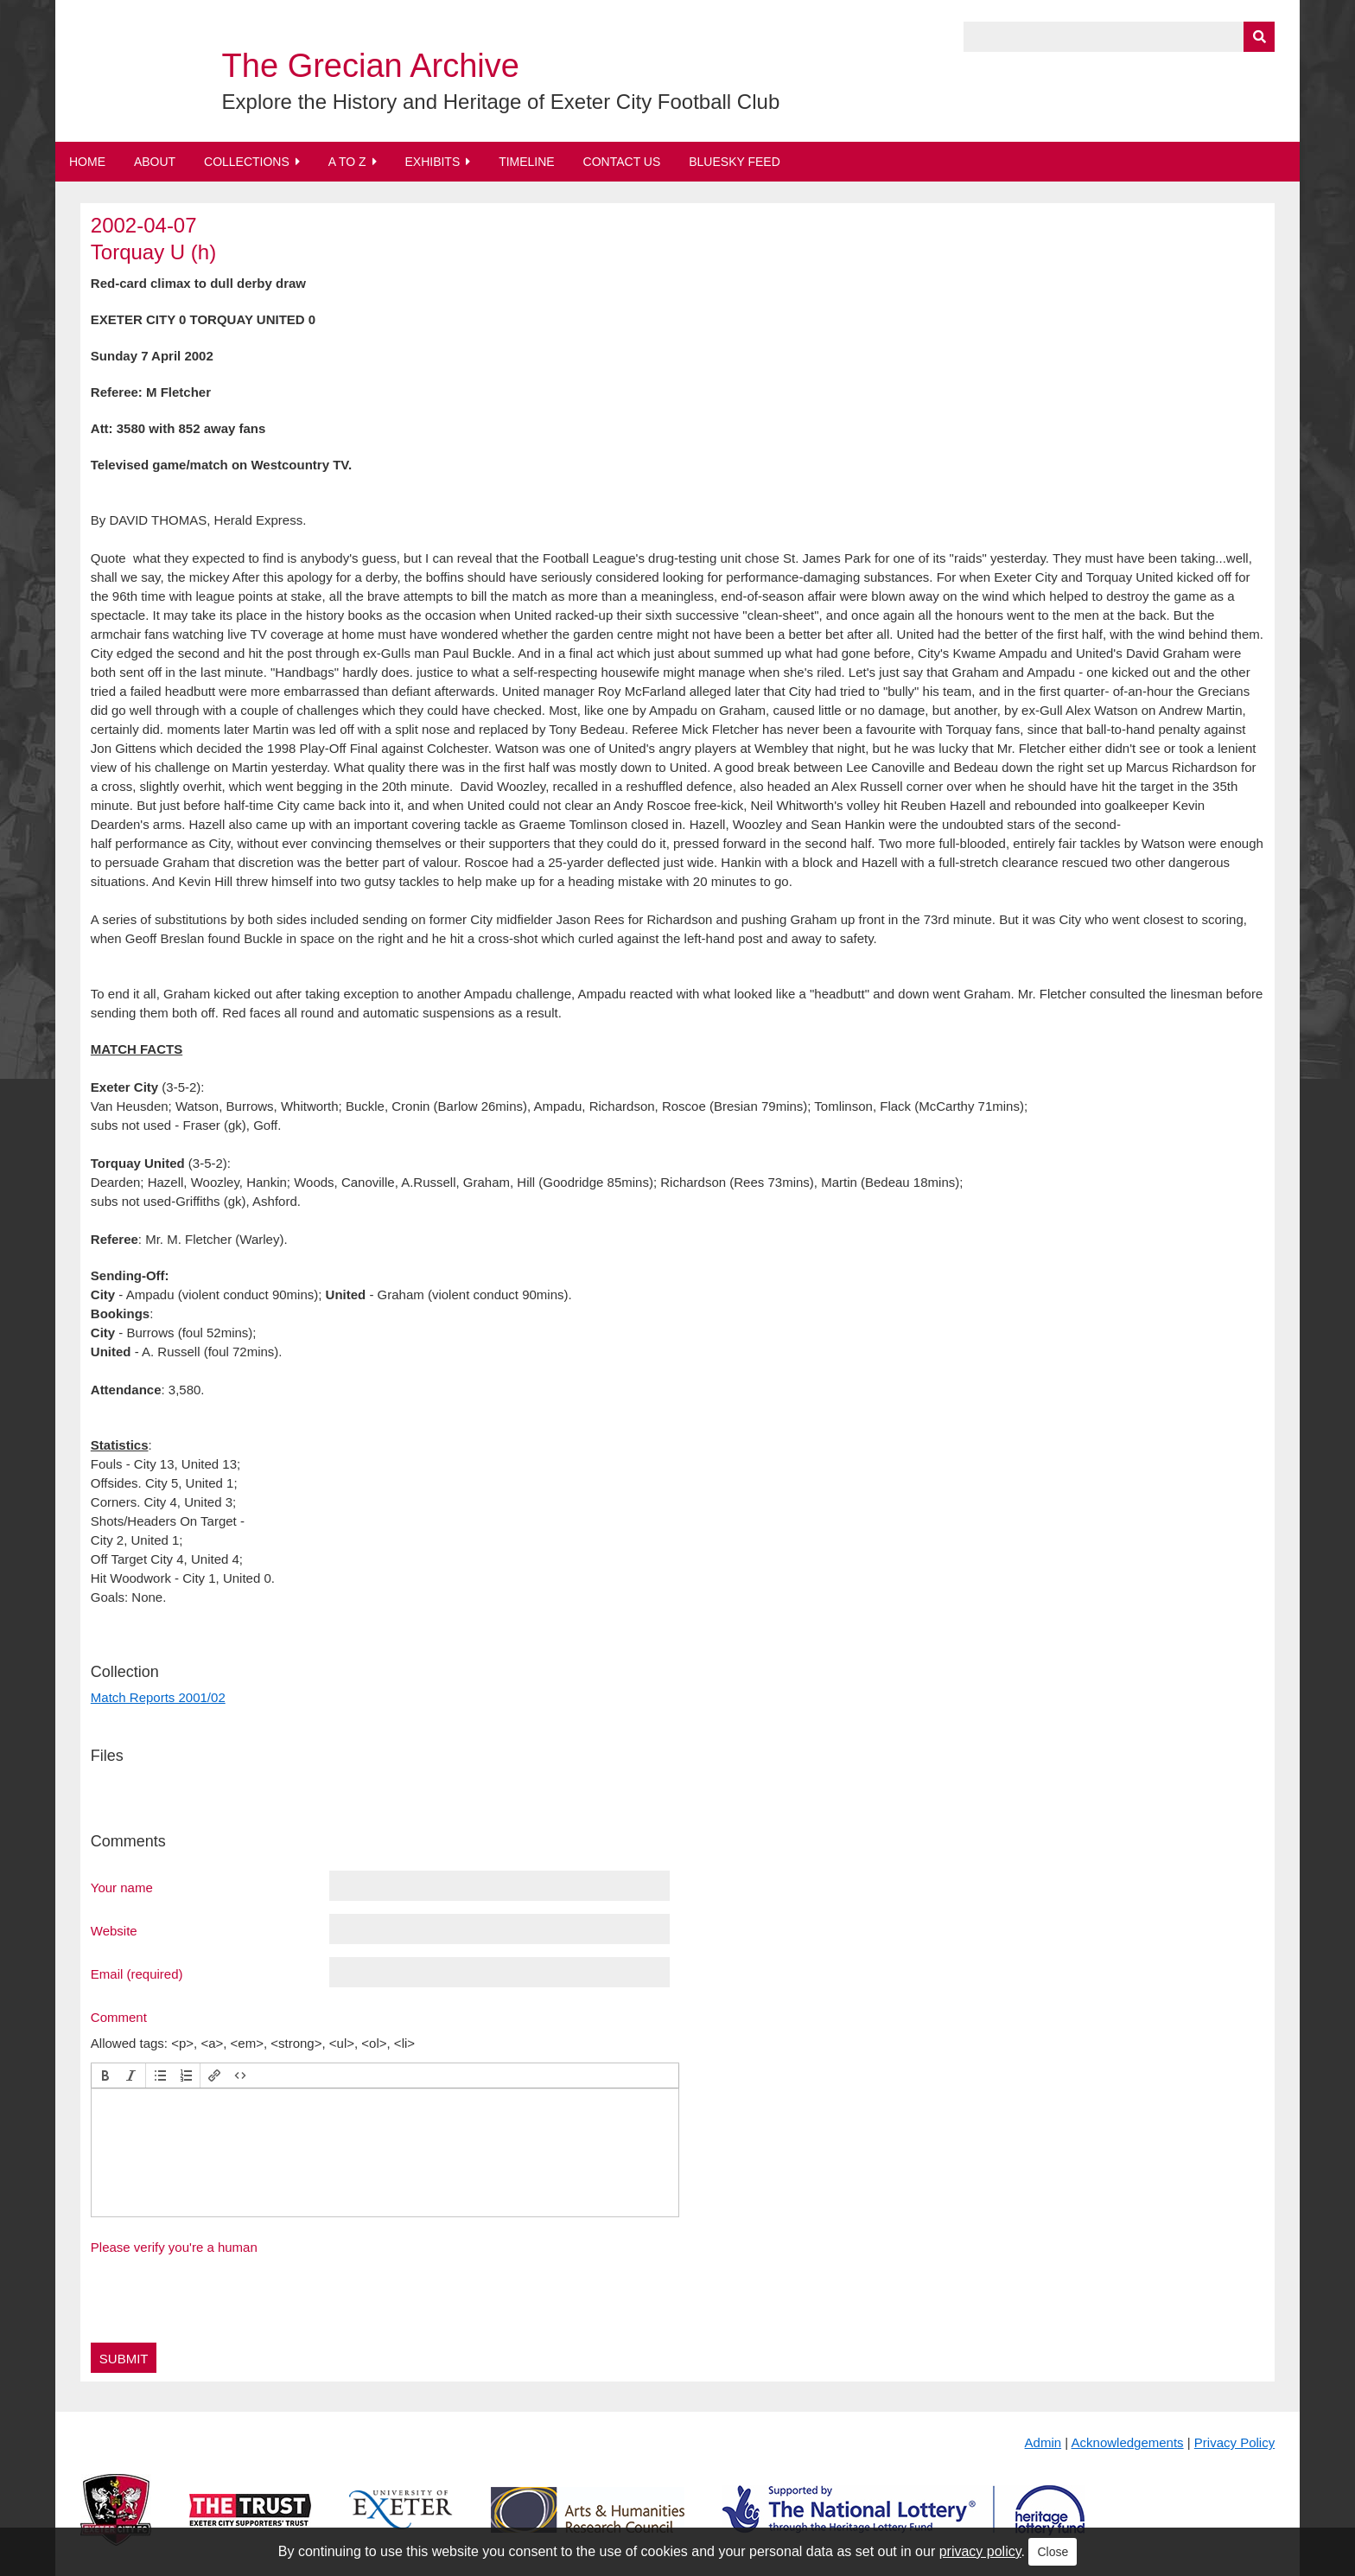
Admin (1043, 2442)
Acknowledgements (1128, 2442)
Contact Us (622, 162)
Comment (119, 2017)
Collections (246, 162)
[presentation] (105, 2075)
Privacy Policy (1234, 2442)
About (154, 162)
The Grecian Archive (370, 66)
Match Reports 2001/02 (158, 1697)
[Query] (1119, 37)
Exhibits (432, 162)
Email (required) (137, 1973)
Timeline (527, 162)
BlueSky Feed (734, 162)
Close (1052, 2552)
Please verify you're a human (174, 2247)
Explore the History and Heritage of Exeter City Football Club (501, 101)
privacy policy (980, 2551)
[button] (105, 2075)
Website (114, 1930)
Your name (122, 1887)
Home (87, 162)
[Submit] (1259, 37)
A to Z (347, 162)
